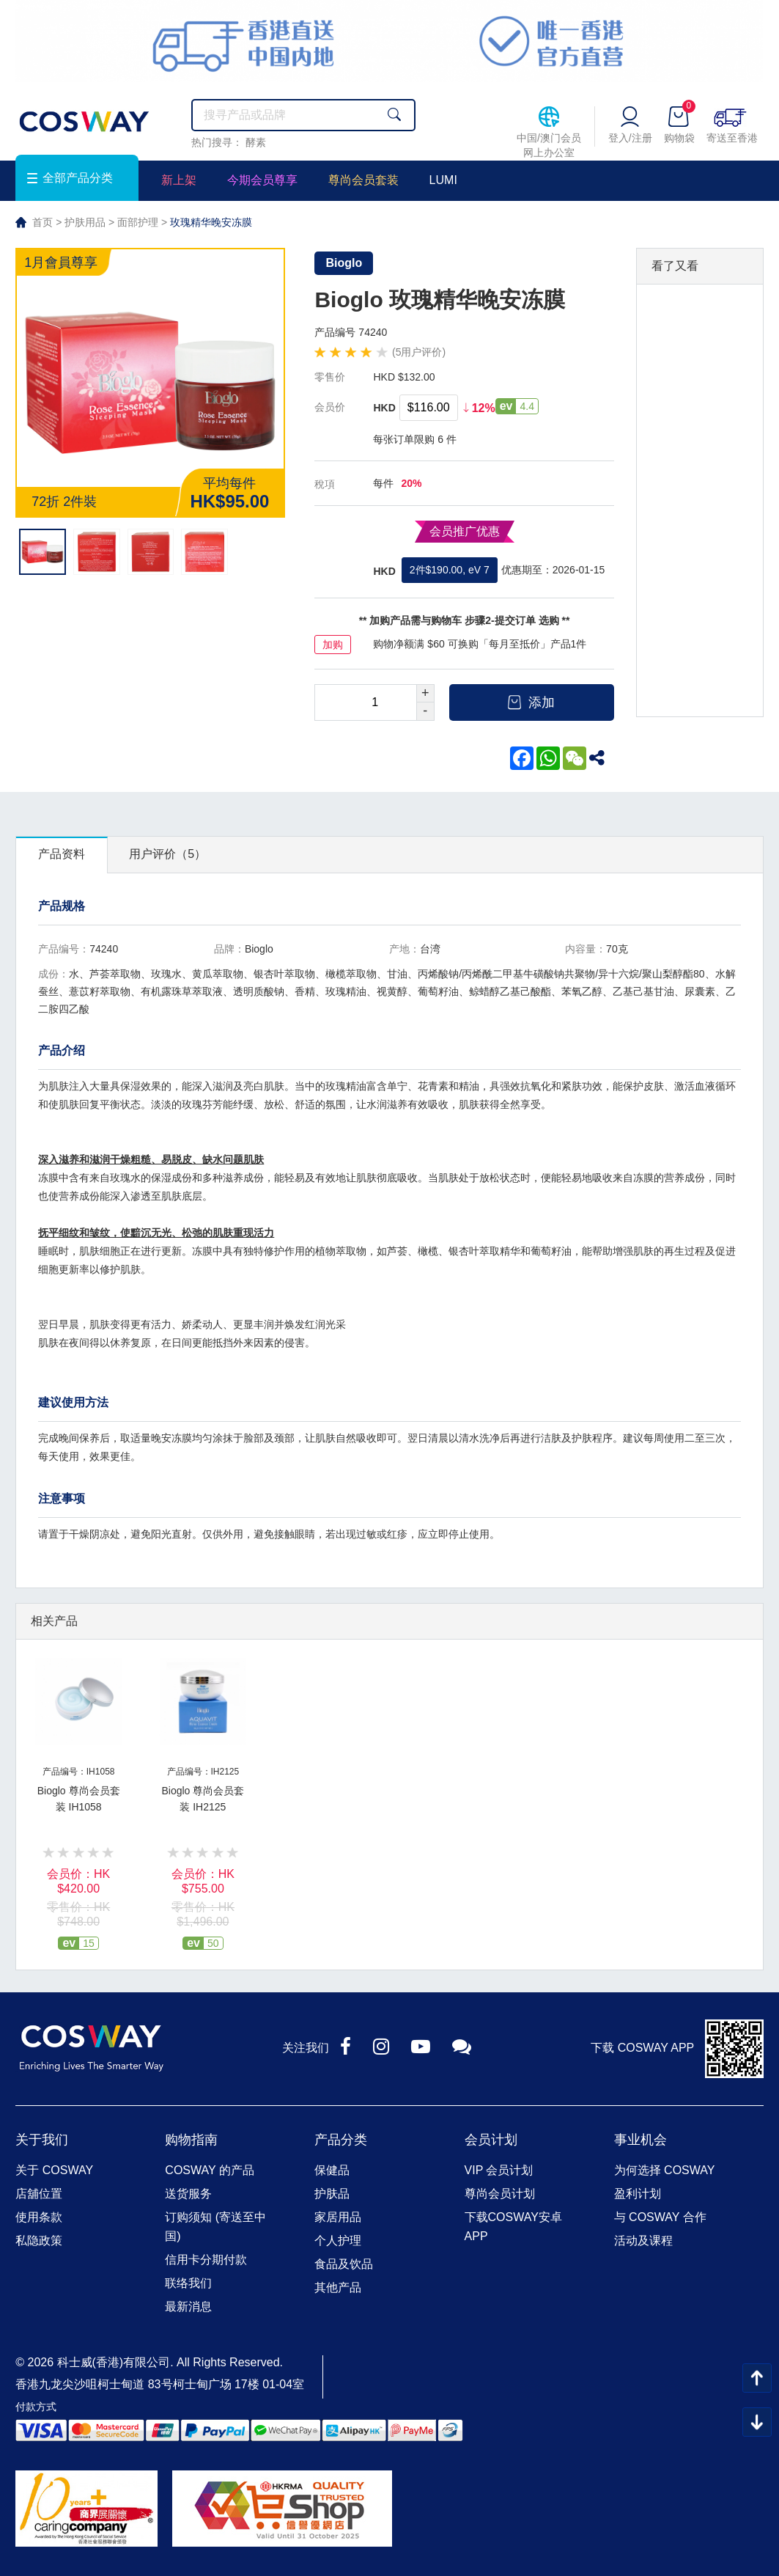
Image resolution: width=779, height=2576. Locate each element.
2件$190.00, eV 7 (450, 570)
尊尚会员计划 (500, 2193)
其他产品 (337, 2287)
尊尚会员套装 (363, 180)
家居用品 (337, 2217)
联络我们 (188, 2283)
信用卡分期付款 (206, 2259)
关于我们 (41, 2139)
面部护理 (137, 222)
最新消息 (188, 2306)
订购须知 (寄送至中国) (215, 2226)
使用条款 (38, 2217)
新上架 (178, 180)
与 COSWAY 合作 (660, 2217)
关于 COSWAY (54, 2170)
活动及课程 (643, 2240)
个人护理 (337, 2240)
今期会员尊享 (262, 180)
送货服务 (188, 2193)
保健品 (332, 2170)
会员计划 (491, 2139)
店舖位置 (38, 2193)
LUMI (443, 180)
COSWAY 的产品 (209, 2170)
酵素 (255, 142)
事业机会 (640, 2139)
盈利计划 (637, 2193)
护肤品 (332, 2193)
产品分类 (340, 2139)
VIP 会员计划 (499, 2170)
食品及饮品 (343, 2264)
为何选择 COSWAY (664, 2170)
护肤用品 (85, 222)
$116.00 (428, 407)
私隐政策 (38, 2240)
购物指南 (191, 2139)
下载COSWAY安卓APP (513, 2226)
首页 (42, 222)
